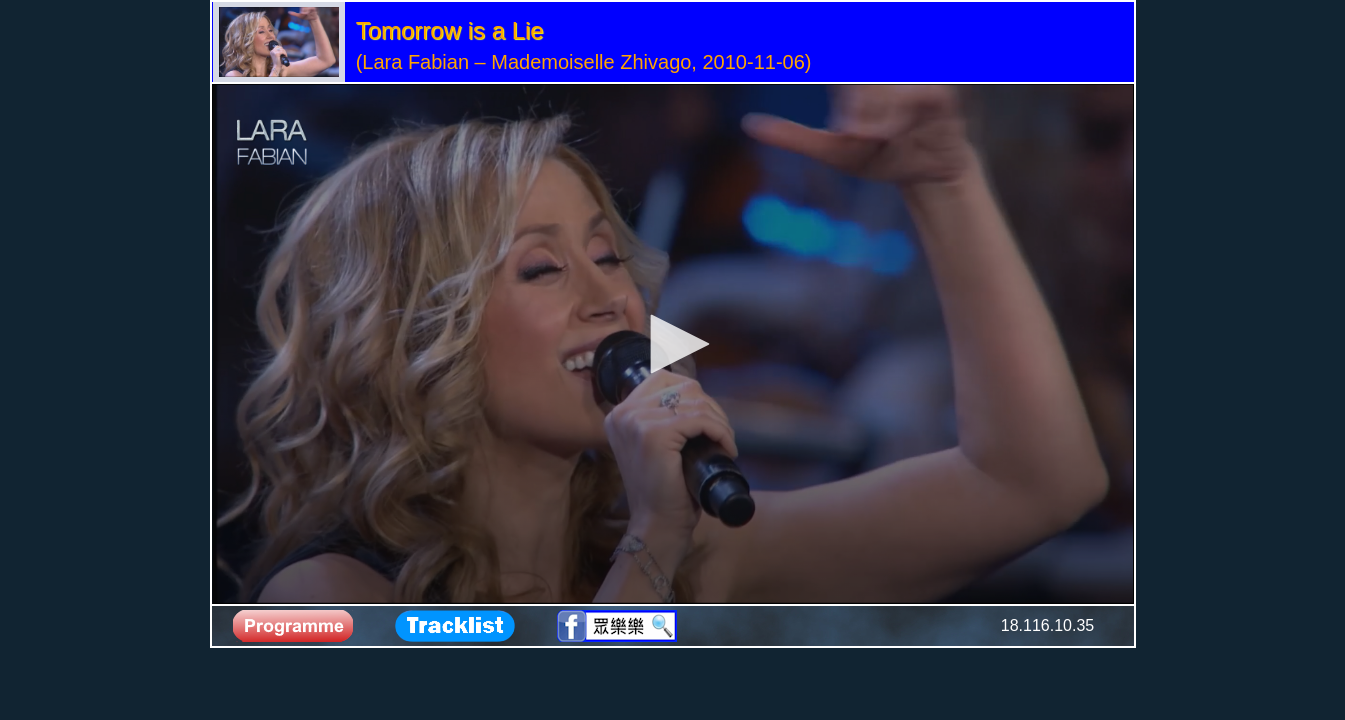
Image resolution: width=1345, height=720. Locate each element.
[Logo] (272, 143)
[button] (673, 344)
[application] (673, 344)
